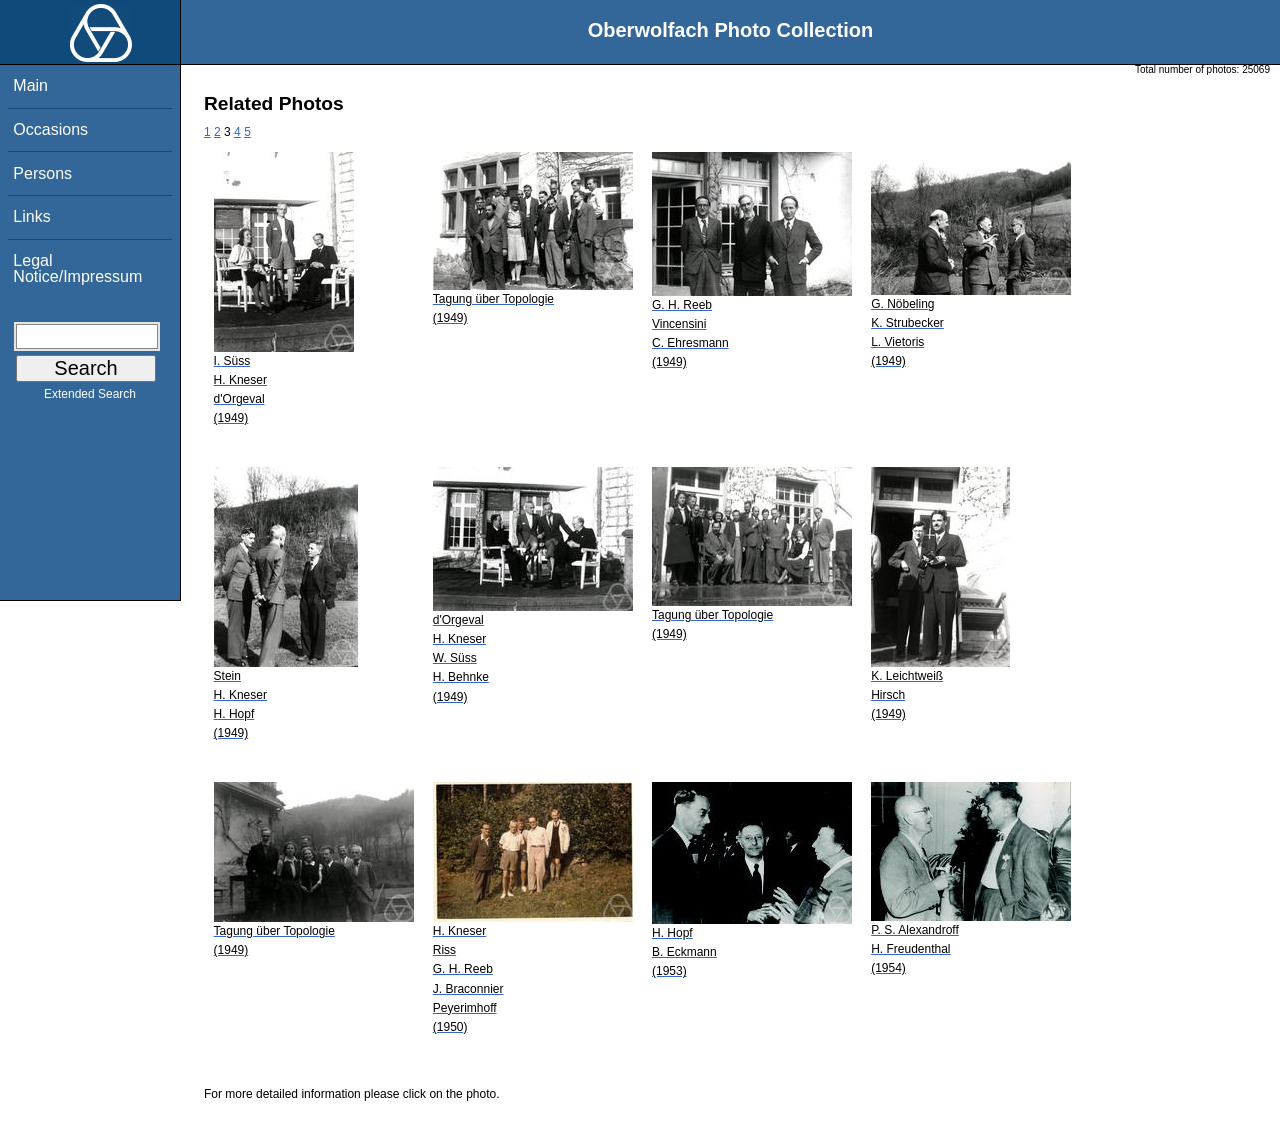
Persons (42, 173)
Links (31, 216)
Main (30, 85)
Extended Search (90, 398)
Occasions (50, 129)
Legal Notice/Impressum (77, 268)
